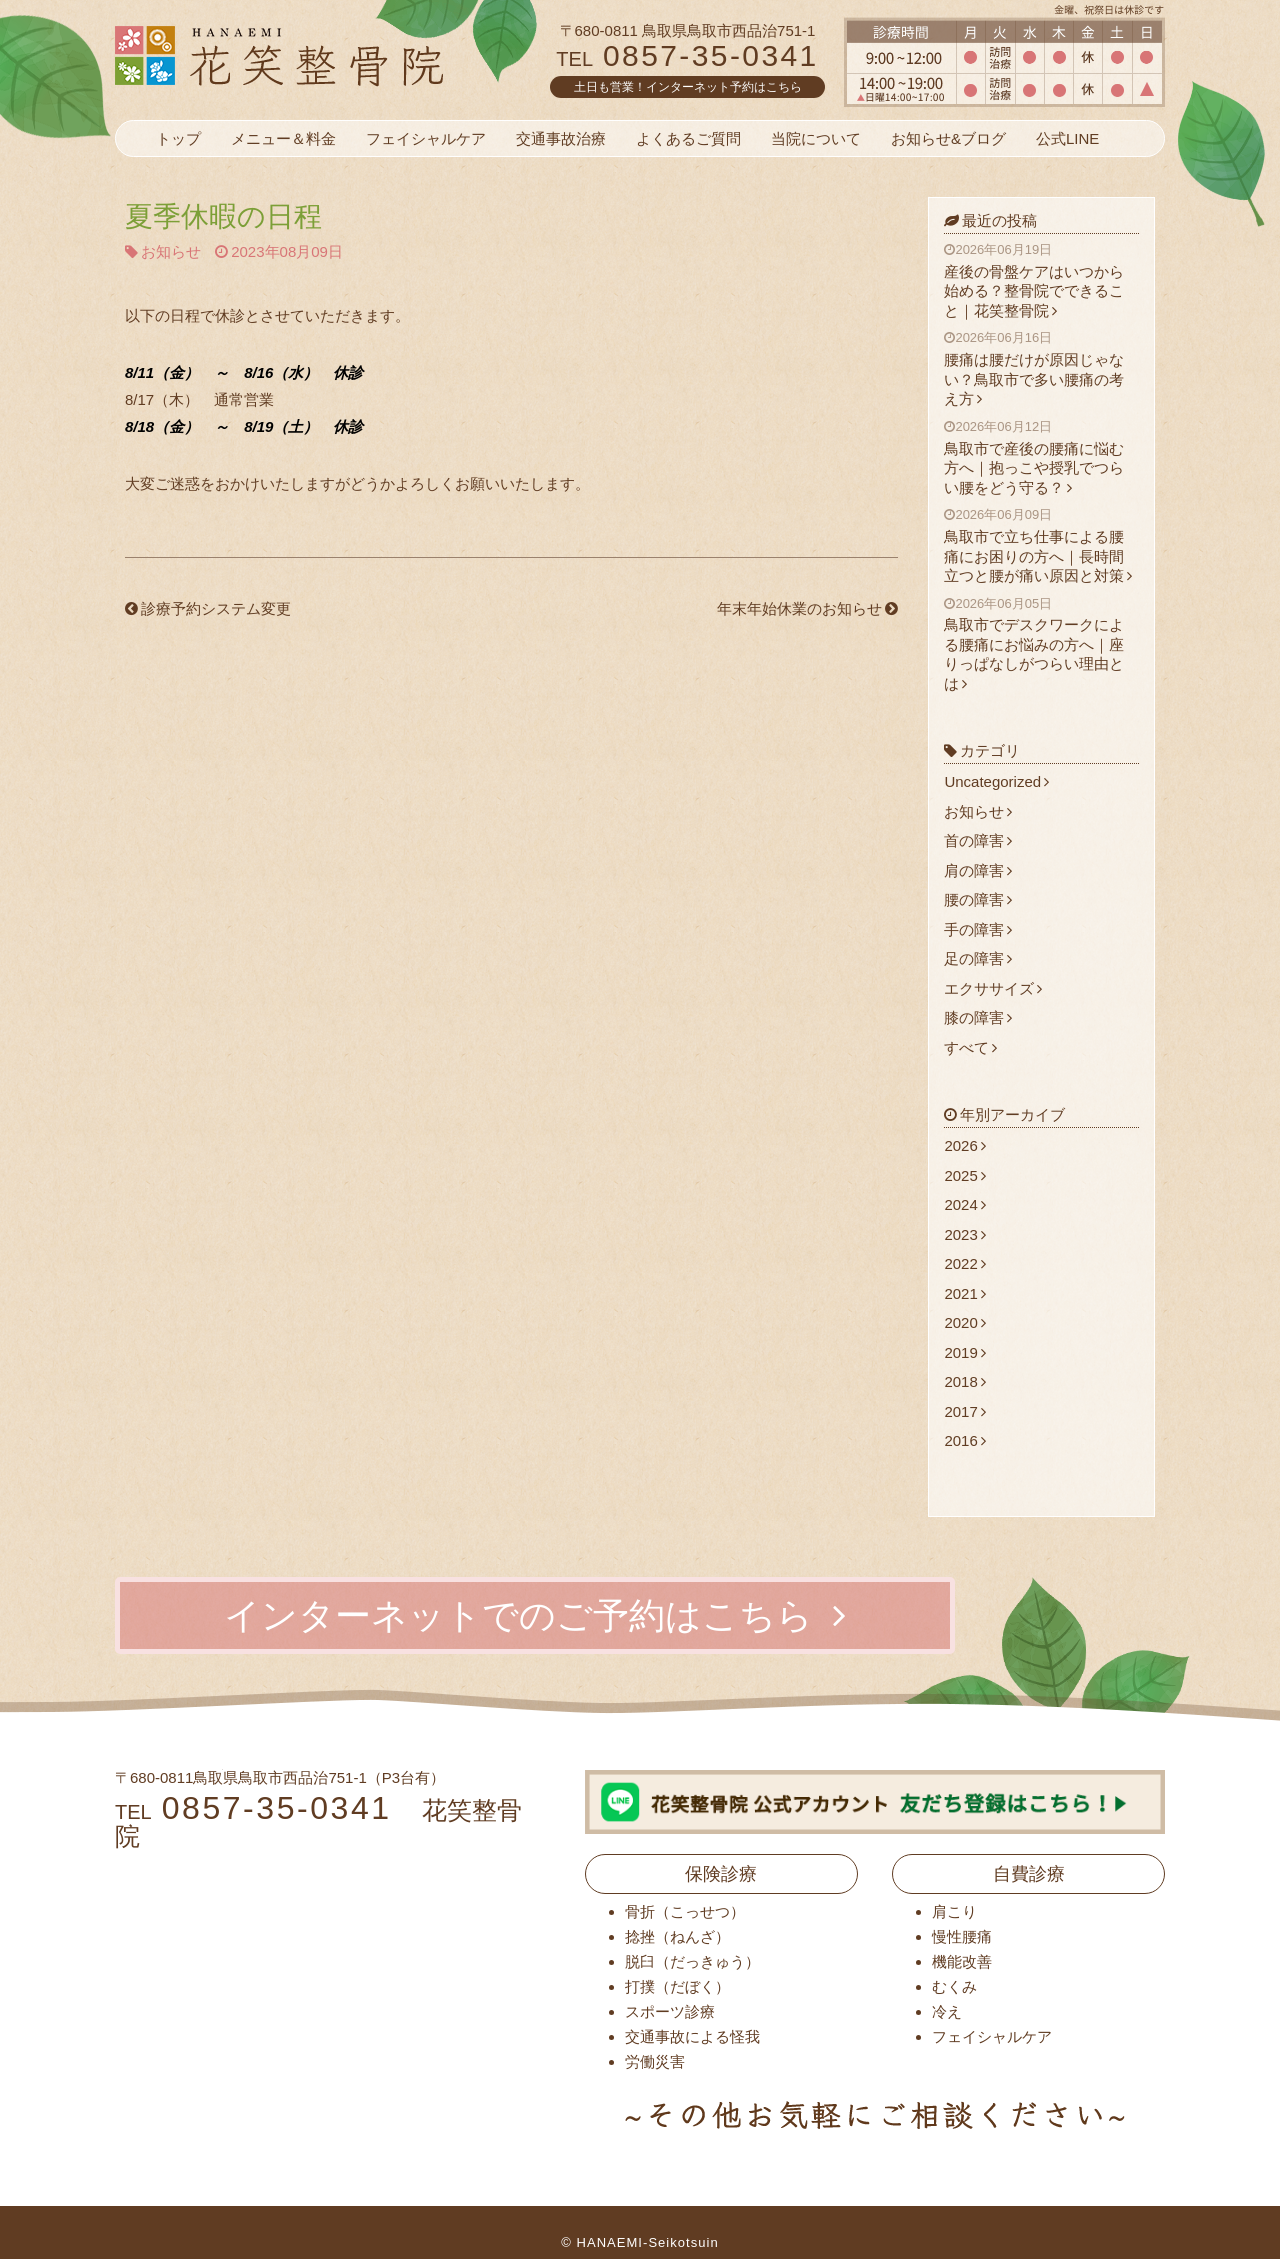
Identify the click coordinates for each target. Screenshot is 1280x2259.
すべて (970, 1047)
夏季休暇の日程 (223, 216)
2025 (964, 1175)
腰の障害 (978, 899)
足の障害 (978, 958)
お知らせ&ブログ (948, 138)
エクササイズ (993, 988)
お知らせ (171, 251)
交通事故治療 (561, 138)
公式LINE (1067, 138)
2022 (964, 1263)
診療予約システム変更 (208, 608)
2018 (964, 1381)
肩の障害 (978, 870)
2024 (964, 1204)
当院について (816, 138)
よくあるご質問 (688, 138)
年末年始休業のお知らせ (807, 608)
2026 (964, 1145)
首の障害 (978, 840)
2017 (964, 1411)
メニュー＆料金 (283, 138)
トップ (178, 138)
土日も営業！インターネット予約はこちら (688, 87)
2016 (964, 1440)
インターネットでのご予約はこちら (535, 1615)
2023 (964, 1234)
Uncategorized (996, 781)
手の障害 (978, 929)
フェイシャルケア (426, 138)
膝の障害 (978, 1017)
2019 (964, 1352)
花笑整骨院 (327, 55)
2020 (964, 1322)
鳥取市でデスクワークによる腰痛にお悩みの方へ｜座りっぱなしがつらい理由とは (1041, 644)
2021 (964, 1293)
